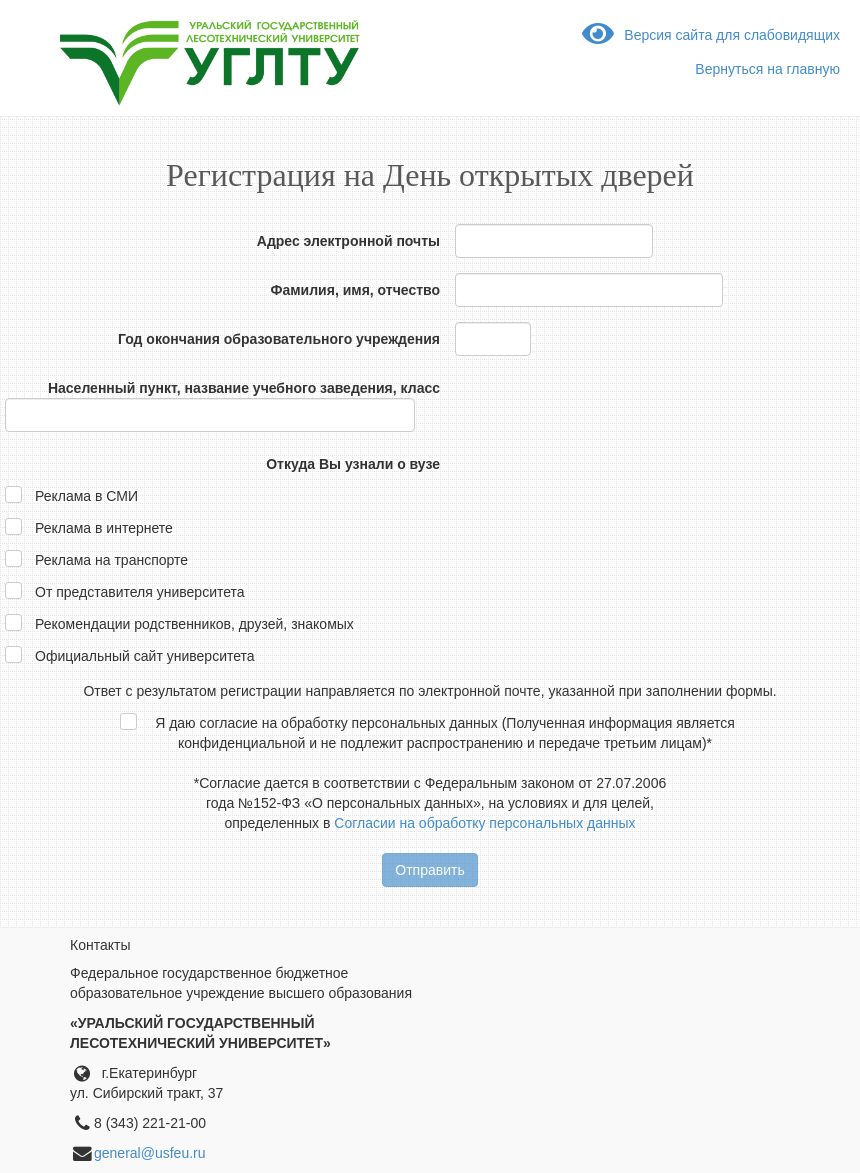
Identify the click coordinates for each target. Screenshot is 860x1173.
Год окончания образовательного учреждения (279, 339)
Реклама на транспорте (111, 560)
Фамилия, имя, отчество (355, 290)
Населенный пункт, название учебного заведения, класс (244, 388)
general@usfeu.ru (150, 1153)
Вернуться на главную (767, 69)
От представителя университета (140, 592)
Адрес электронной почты (348, 241)
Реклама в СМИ (86, 496)
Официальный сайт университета (145, 656)
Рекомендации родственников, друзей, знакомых (194, 624)
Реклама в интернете (104, 528)
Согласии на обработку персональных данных (484, 823)
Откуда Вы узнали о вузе (353, 464)
